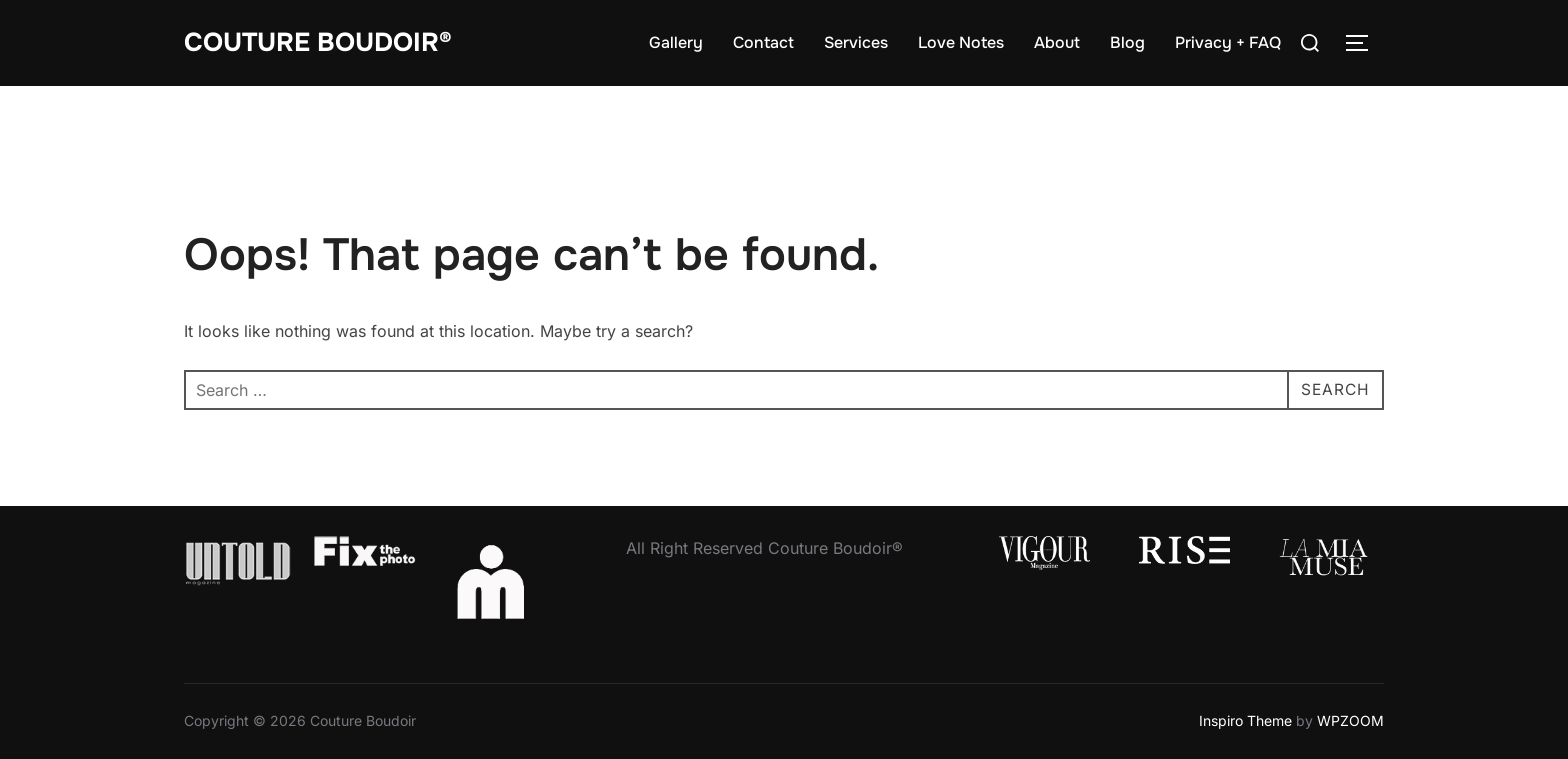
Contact (763, 42)
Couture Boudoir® (318, 42)
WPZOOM (1350, 720)
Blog (1127, 42)
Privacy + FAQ (1228, 42)
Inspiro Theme (1245, 720)
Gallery (676, 42)
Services (856, 42)
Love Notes (961, 42)
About (1057, 42)
